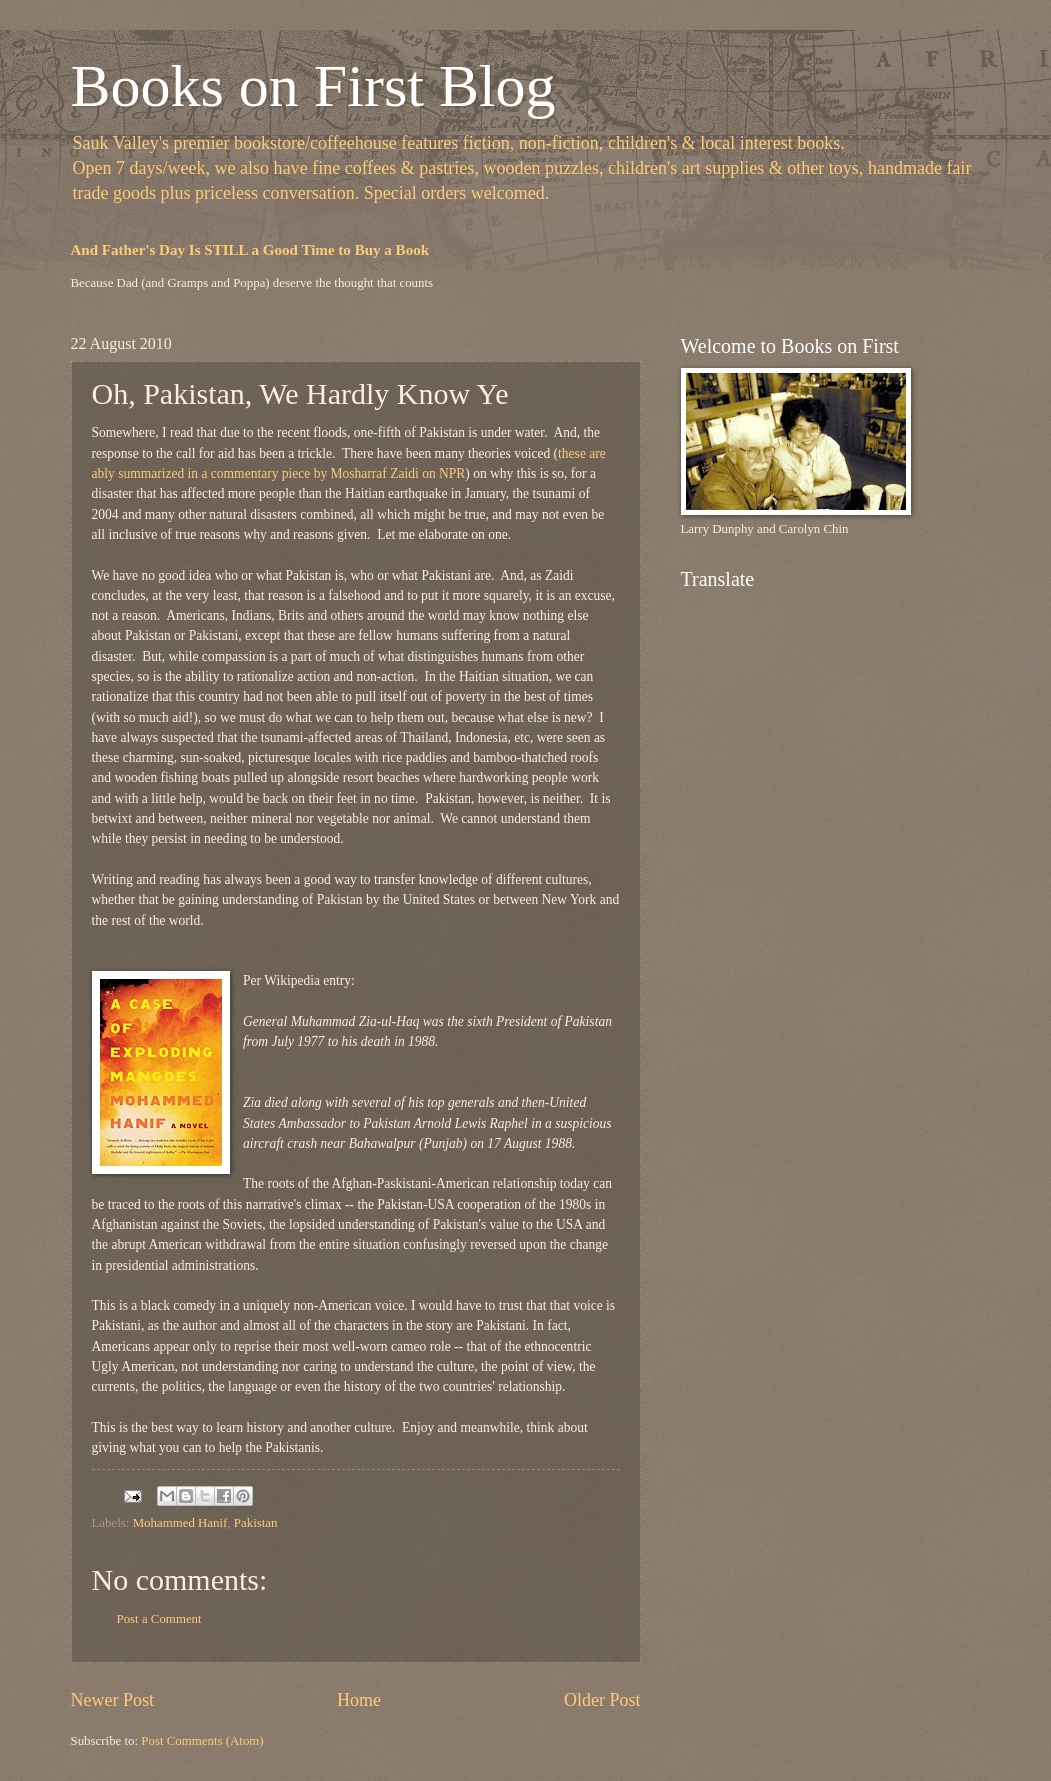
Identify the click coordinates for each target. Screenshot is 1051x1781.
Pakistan (256, 1523)
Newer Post (113, 1700)
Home (359, 1700)
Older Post (602, 1700)
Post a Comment (159, 1619)
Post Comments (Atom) (202, 1741)
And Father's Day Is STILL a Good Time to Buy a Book (250, 250)
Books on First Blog (313, 86)
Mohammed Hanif (180, 1523)
